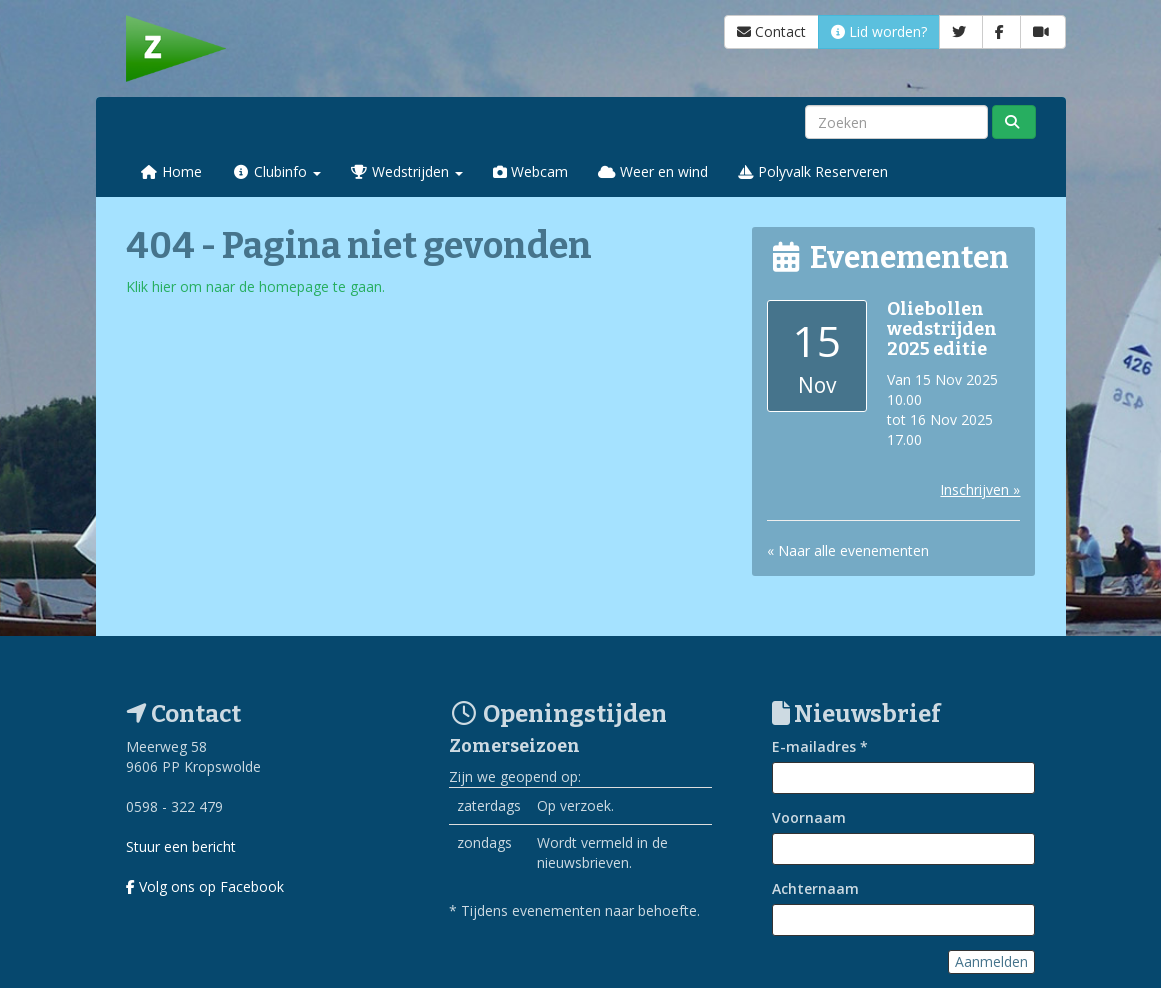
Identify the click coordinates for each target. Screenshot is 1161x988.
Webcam (530, 171)
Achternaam (815, 888)
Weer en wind (653, 171)
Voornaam (809, 817)
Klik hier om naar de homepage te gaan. (255, 286)
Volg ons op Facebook (205, 886)
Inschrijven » (980, 489)
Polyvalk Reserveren (813, 171)
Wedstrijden (407, 171)
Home (172, 171)
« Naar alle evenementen (848, 550)
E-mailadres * (820, 746)
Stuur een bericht (181, 846)
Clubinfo (276, 171)
